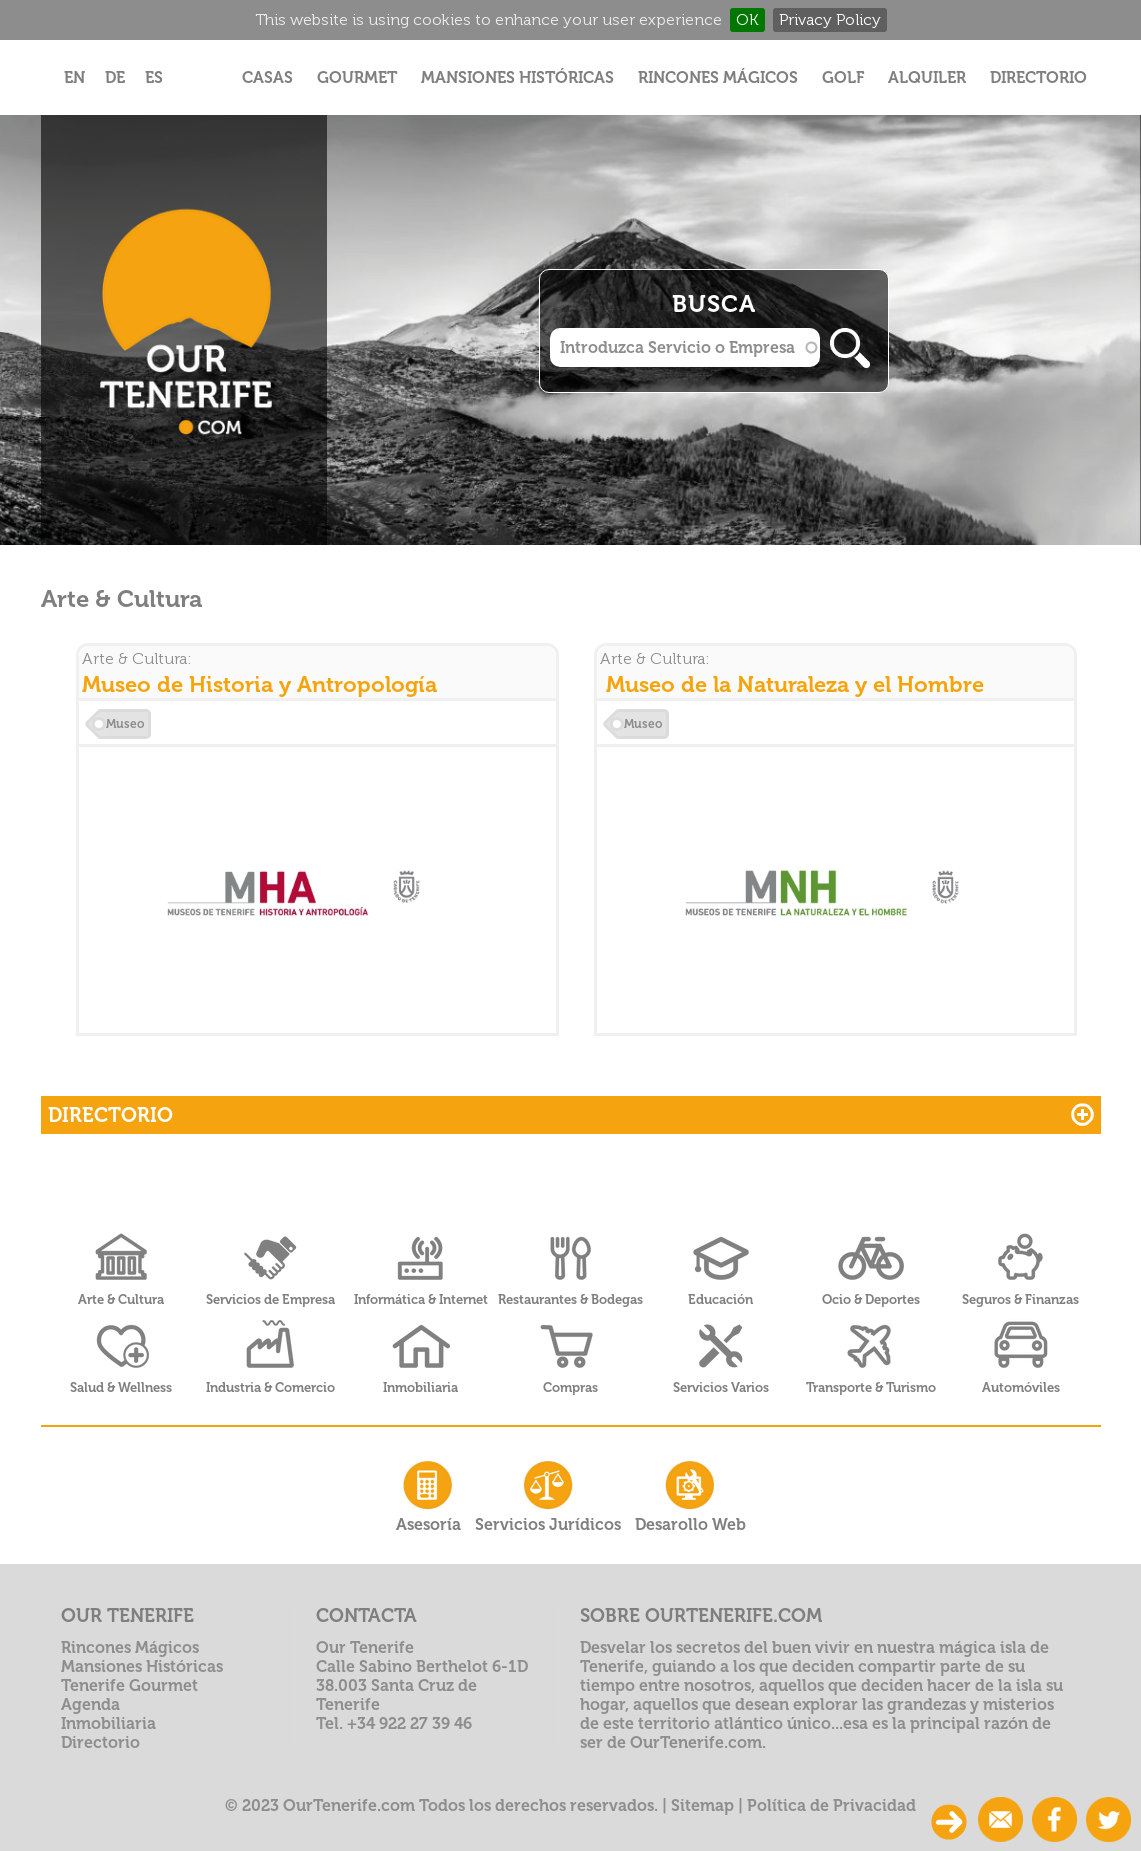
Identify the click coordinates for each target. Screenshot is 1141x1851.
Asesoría (428, 1494)
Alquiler (927, 77)
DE (115, 77)
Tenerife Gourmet (129, 1685)
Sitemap (702, 1805)
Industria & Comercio (270, 1387)
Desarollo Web (690, 1494)
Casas (267, 77)
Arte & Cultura (121, 1299)
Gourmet (357, 77)
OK (747, 19)
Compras (570, 1387)
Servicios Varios (721, 1387)
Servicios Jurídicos (548, 1494)
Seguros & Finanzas (1020, 1299)
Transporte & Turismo (871, 1387)
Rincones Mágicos (718, 77)
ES (154, 77)
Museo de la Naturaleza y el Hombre (795, 684)
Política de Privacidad (831, 1805)
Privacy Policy (830, 19)
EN (74, 77)
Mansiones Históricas (517, 77)
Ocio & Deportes (871, 1299)
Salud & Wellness (121, 1387)
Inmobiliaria (420, 1387)
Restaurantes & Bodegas (570, 1299)
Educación (720, 1299)
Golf (843, 77)
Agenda (90, 1704)
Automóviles (1021, 1387)
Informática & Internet (421, 1299)
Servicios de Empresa (270, 1299)
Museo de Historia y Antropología (259, 684)
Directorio (1038, 77)
